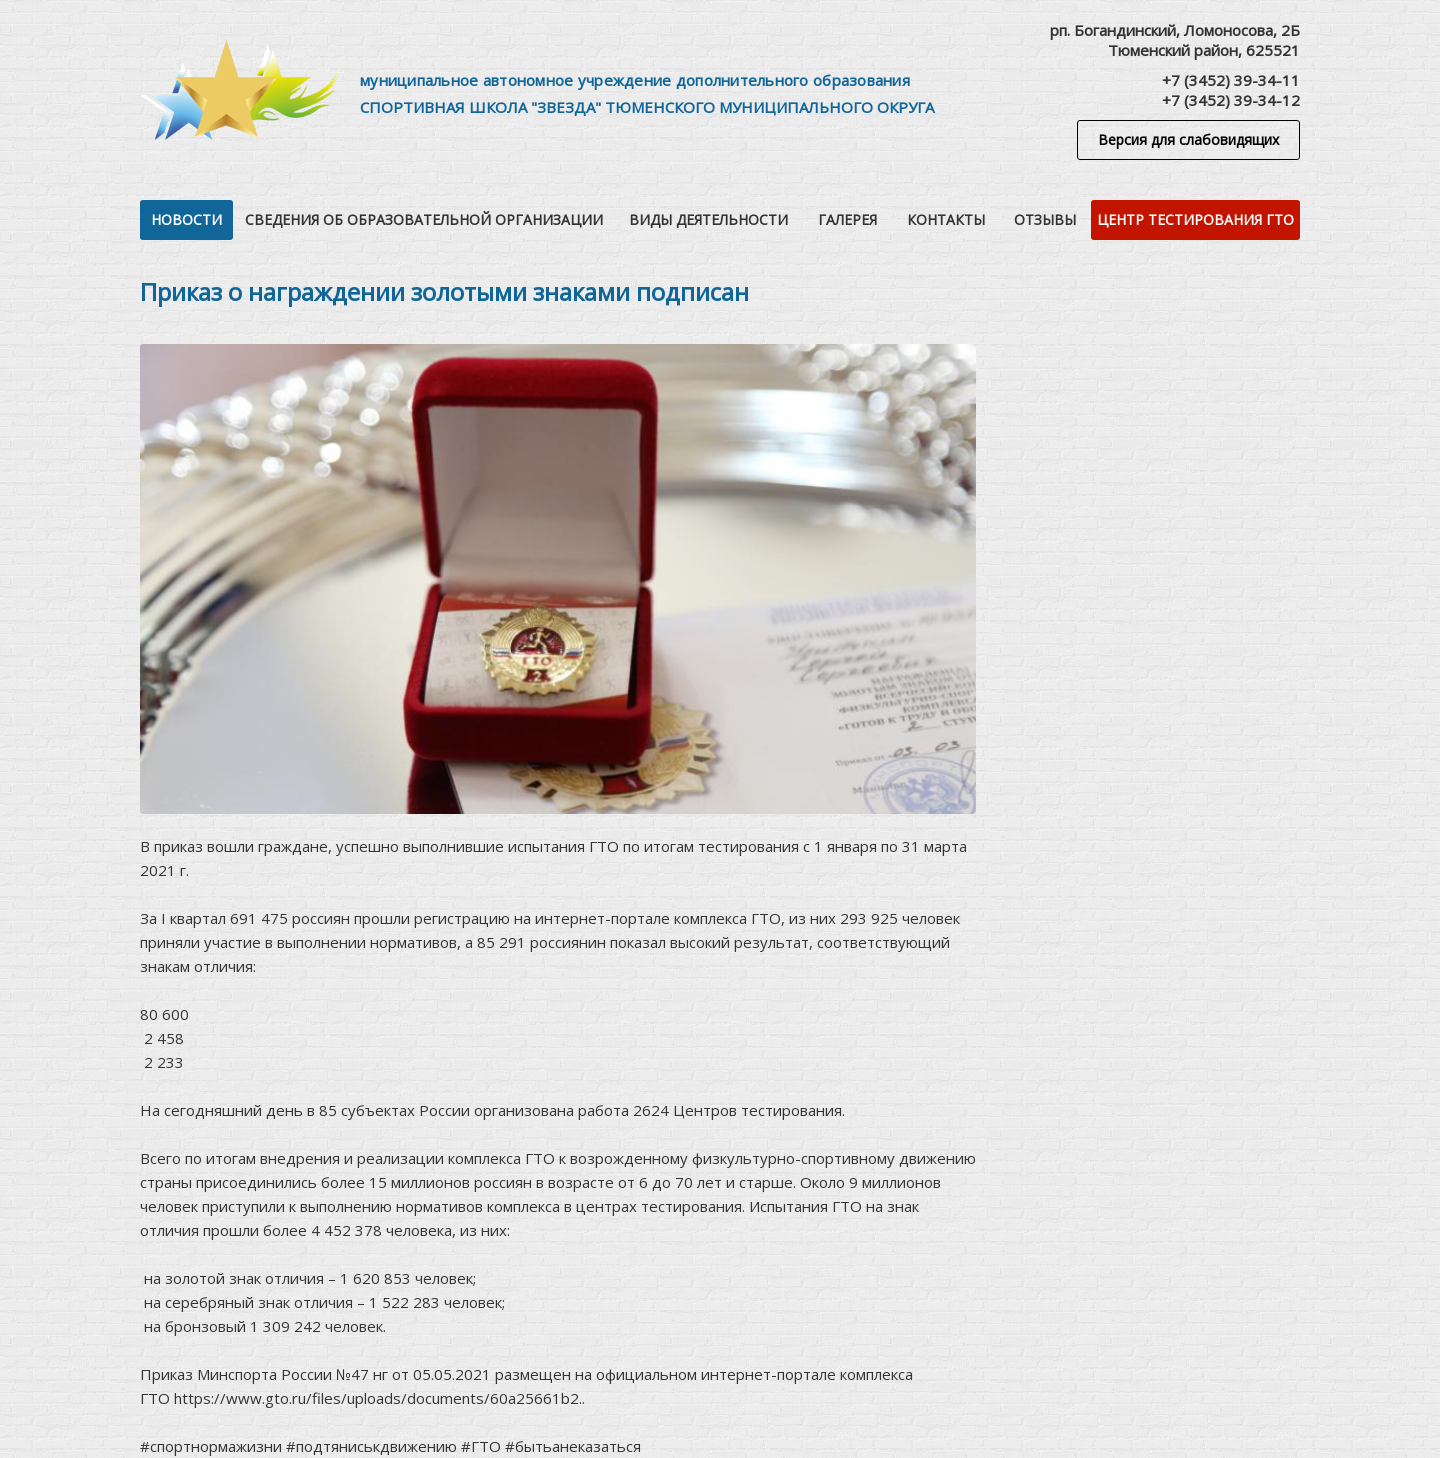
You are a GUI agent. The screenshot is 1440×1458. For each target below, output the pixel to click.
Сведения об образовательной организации (424, 219)
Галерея (847, 219)
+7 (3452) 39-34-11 (1231, 80)
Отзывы (1045, 219)
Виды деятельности (708, 219)
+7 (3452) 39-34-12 (1231, 100)
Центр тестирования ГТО (1195, 219)
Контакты (946, 219)
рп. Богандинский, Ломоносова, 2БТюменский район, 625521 (1175, 40)
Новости (186, 219)
